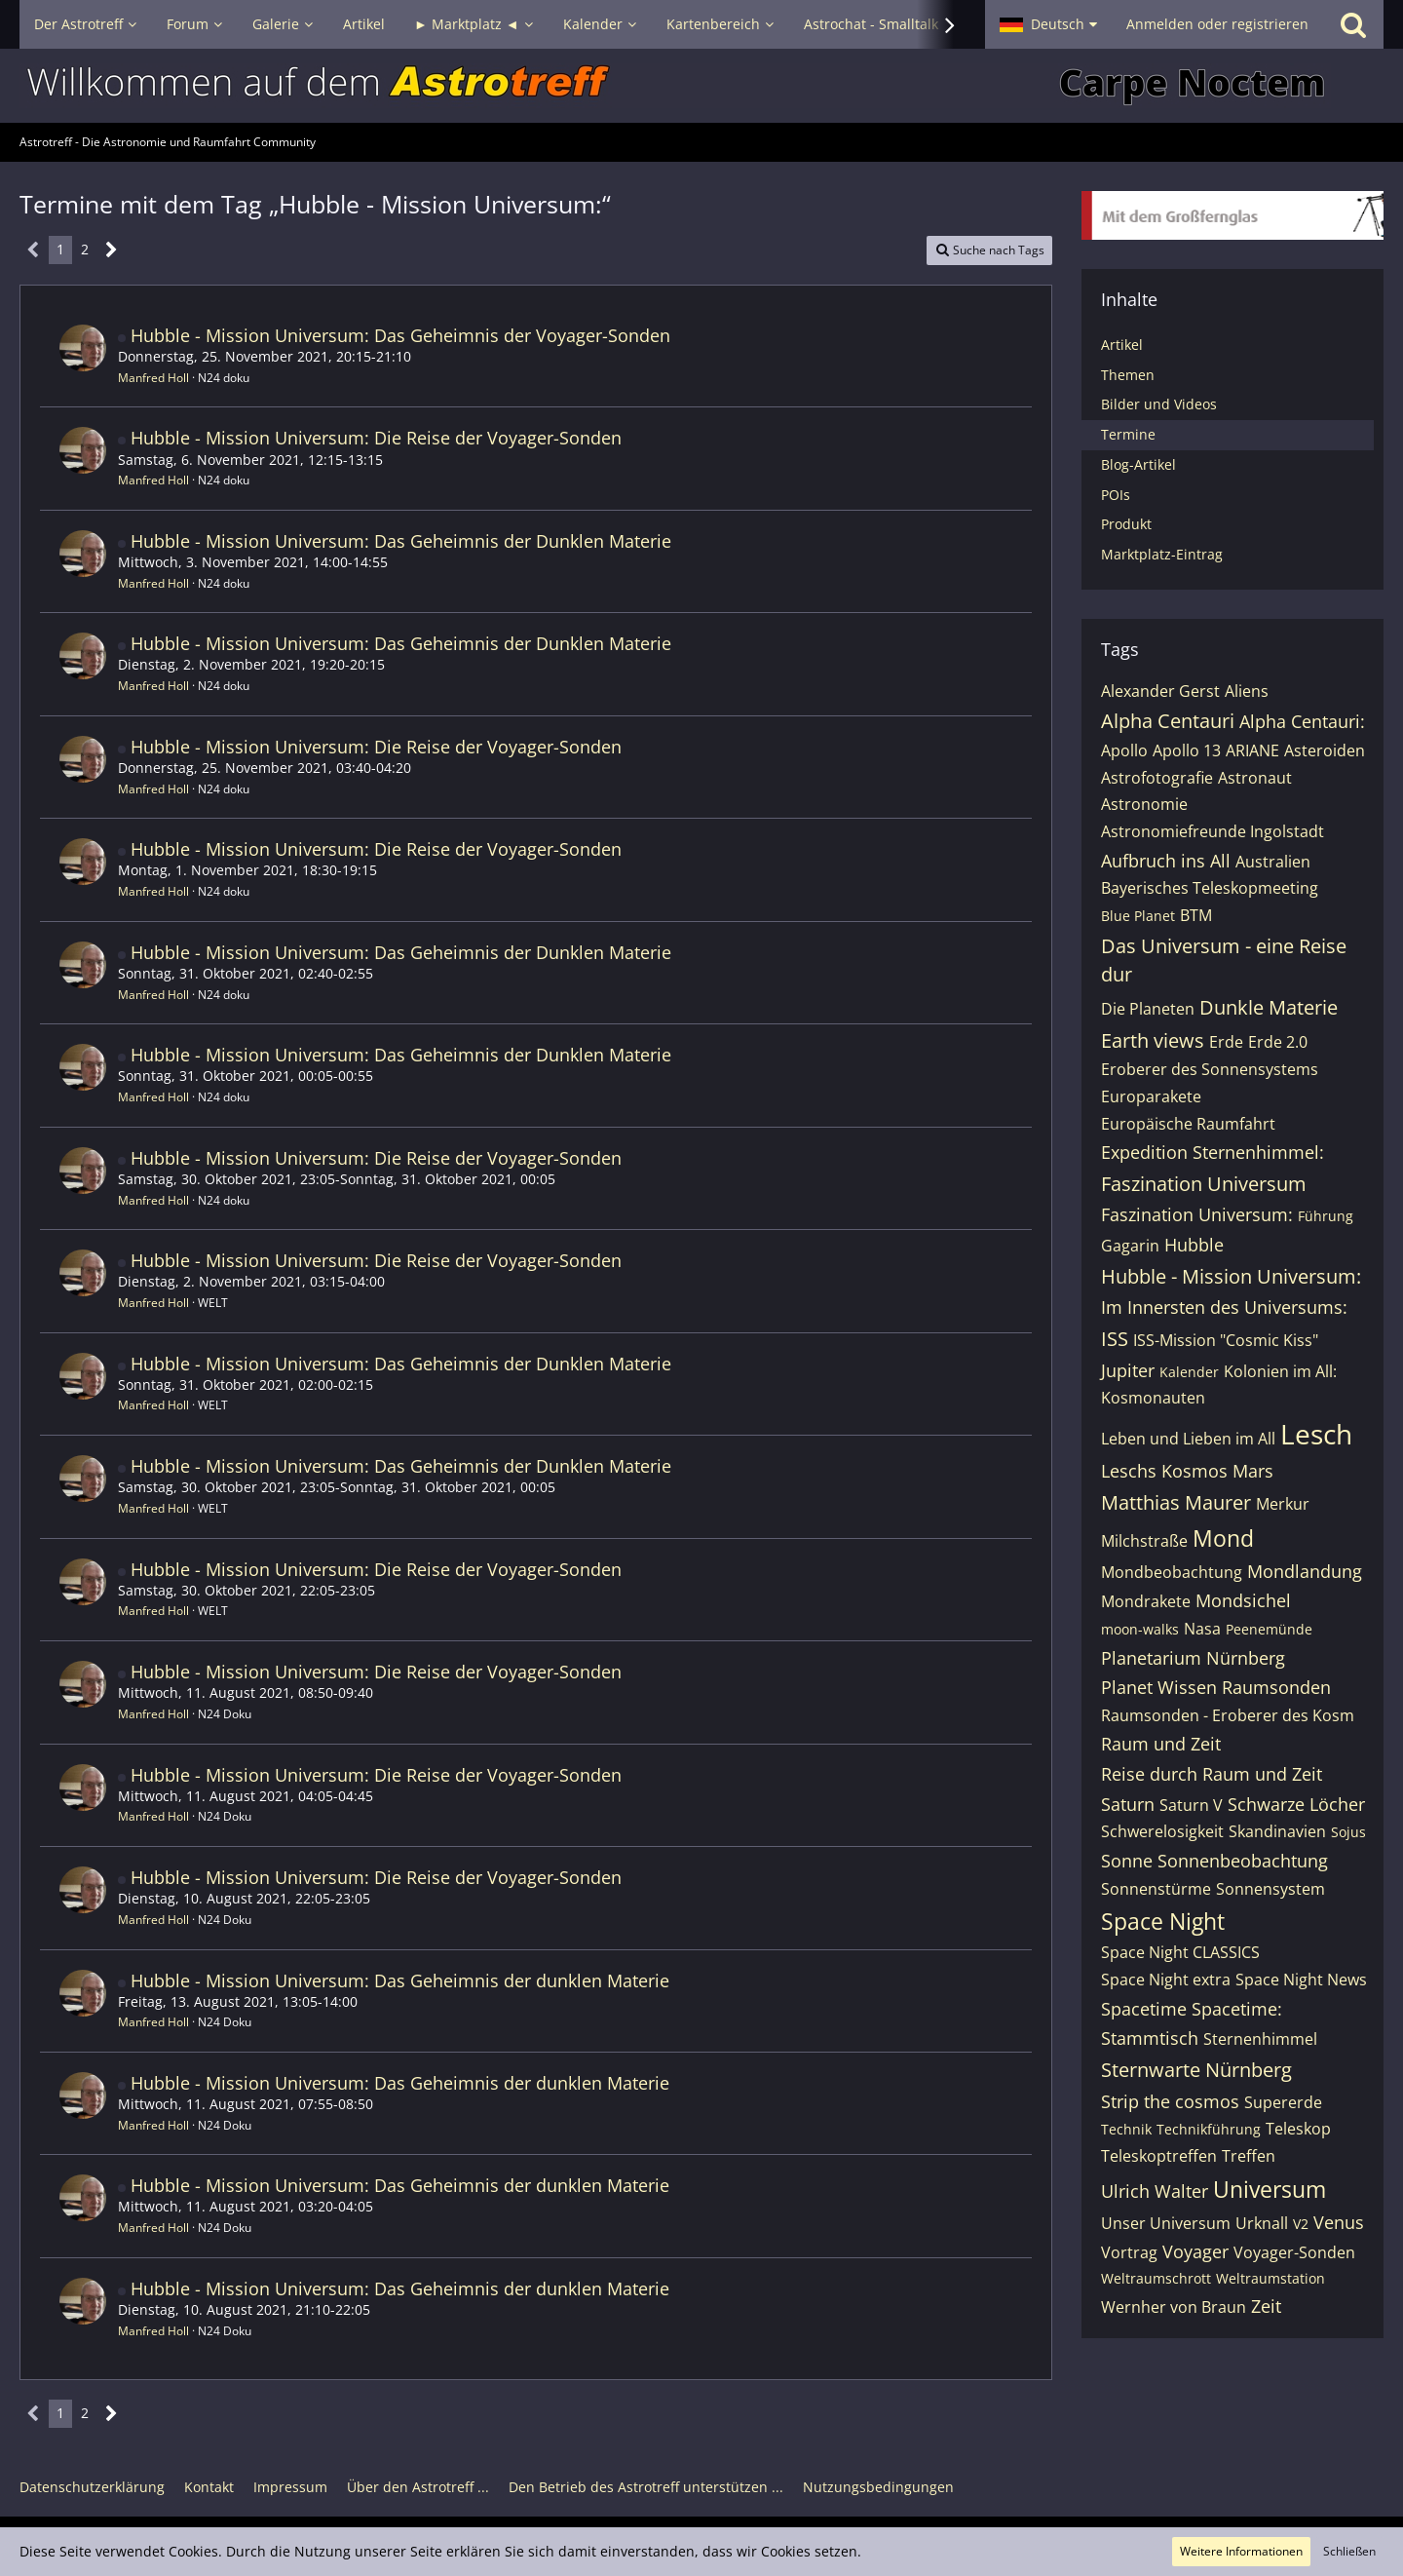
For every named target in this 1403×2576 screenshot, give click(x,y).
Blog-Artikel (1138, 464)
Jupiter (1128, 1370)
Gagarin (1130, 1245)
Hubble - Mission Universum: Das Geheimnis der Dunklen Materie (401, 541)
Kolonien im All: (1280, 1371)
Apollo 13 (1187, 750)
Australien (1272, 861)
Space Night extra (1166, 1979)
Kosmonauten (1153, 1397)
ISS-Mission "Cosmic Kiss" (1225, 1340)
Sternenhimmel (1260, 2039)
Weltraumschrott (1156, 2278)
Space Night (1163, 1921)
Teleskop (1298, 2128)
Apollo (1124, 750)
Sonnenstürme (1156, 1889)
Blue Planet (1138, 915)
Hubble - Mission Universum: (1231, 1276)
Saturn (1128, 1804)
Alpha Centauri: (1302, 721)
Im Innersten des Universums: (1224, 1307)
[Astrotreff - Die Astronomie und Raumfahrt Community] (701, 86)
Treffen (1248, 2156)
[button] (1048, 24)
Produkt (1126, 524)
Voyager (1195, 2251)
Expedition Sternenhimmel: (1212, 1152)
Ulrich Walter (1154, 2191)
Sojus (1348, 1832)
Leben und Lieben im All (1188, 1438)
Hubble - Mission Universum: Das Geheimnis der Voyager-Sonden (400, 335)
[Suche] (1353, 24)
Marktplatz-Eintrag (1162, 554)
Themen (1128, 374)
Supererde (1283, 2102)
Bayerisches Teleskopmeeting (1209, 888)
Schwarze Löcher (1296, 1804)
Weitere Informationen (1241, 2551)
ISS (1114, 1339)
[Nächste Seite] (111, 250)
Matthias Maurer (1176, 1502)
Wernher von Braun (1173, 2307)
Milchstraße (1144, 1541)
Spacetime (1144, 2008)
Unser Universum (1166, 2223)
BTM (1196, 915)
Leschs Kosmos (1164, 1470)
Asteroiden (1324, 750)
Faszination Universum (1204, 1184)
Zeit (1266, 2306)
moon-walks (1140, 1629)
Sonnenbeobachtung (1242, 1860)
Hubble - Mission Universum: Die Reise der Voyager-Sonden (376, 437)
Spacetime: (1237, 2008)
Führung (1325, 1216)
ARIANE (1252, 750)
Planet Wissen (1159, 1687)
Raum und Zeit (1161, 1743)
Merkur (1282, 1504)
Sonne (1127, 1860)
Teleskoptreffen (1159, 2156)
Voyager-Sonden (1294, 2252)
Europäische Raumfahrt (1188, 1123)
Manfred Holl (153, 377)
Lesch (1316, 1433)
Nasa (1202, 1628)
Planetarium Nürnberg (1193, 1658)
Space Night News (1301, 1979)
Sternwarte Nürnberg (1196, 2070)
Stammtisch (1149, 2038)
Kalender (1189, 1372)
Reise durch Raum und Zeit (1211, 1774)
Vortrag (1129, 2252)
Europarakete (1151, 1096)
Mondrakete (1146, 1601)
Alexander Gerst (1160, 691)
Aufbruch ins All (1166, 860)
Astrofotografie (1157, 777)
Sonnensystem (1270, 1889)
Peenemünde (1269, 1629)
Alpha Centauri (1167, 721)
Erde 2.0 (1278, 1042)
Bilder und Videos (1159, 404)
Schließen (1349, 2551)
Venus (1338, 2222)
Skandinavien (1277, 1831)
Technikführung (1209, 2129)
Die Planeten (1147, 1008)
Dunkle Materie (1268, 1007)
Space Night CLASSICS (1180, 1952)
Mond (1223, 1538)
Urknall (1261, 2223)
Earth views (1152, 1040)
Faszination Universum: (1197, 1214)
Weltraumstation (1270, 2278)
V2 (1300, 2223)
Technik (1126, 2129)
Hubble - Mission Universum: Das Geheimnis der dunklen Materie (400, 1980)
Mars (1252, 1470)
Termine (1128, 434)
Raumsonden (1276, 1687)
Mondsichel (1243, 1600)
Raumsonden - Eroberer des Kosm (1227, 1715)
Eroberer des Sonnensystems (1209, 1069)
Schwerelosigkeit (1162, 1831)
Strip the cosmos (1170, 2101)
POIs (1115, 494)
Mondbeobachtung (1171, 1572)
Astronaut (1255, 777)
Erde (1226, 1042)
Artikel (1122, 344)
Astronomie (1144, 804)
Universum (1269, 2189)
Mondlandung (1304, 1571)
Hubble (1194, 1244)
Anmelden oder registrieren (1217, 24)
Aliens (1247, 691)
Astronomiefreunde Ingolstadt (1212, 831)
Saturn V (1191, 1805)
